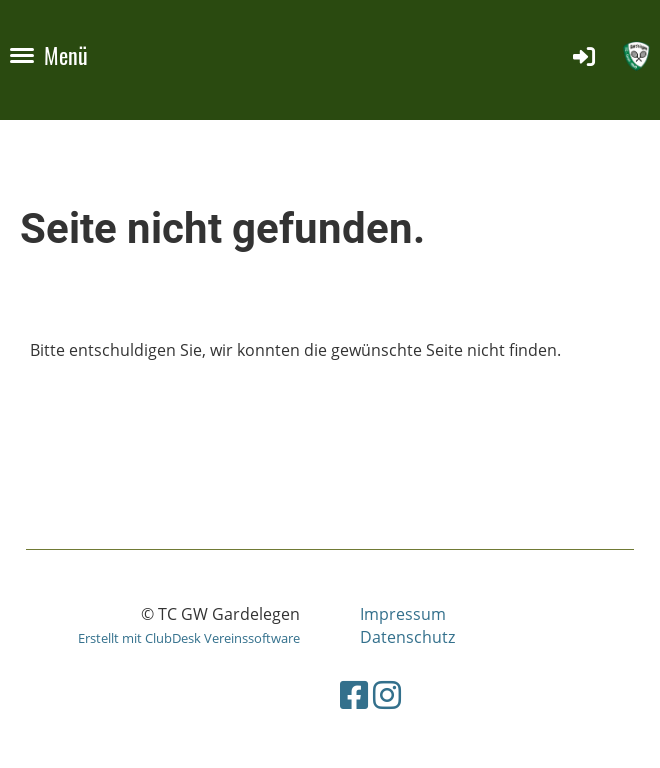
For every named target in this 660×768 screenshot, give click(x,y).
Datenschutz (407, 637)
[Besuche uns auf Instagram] (387, 694)
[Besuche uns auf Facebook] (354, 694)
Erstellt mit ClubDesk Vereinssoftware (189, 638)
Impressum (403, 614)
